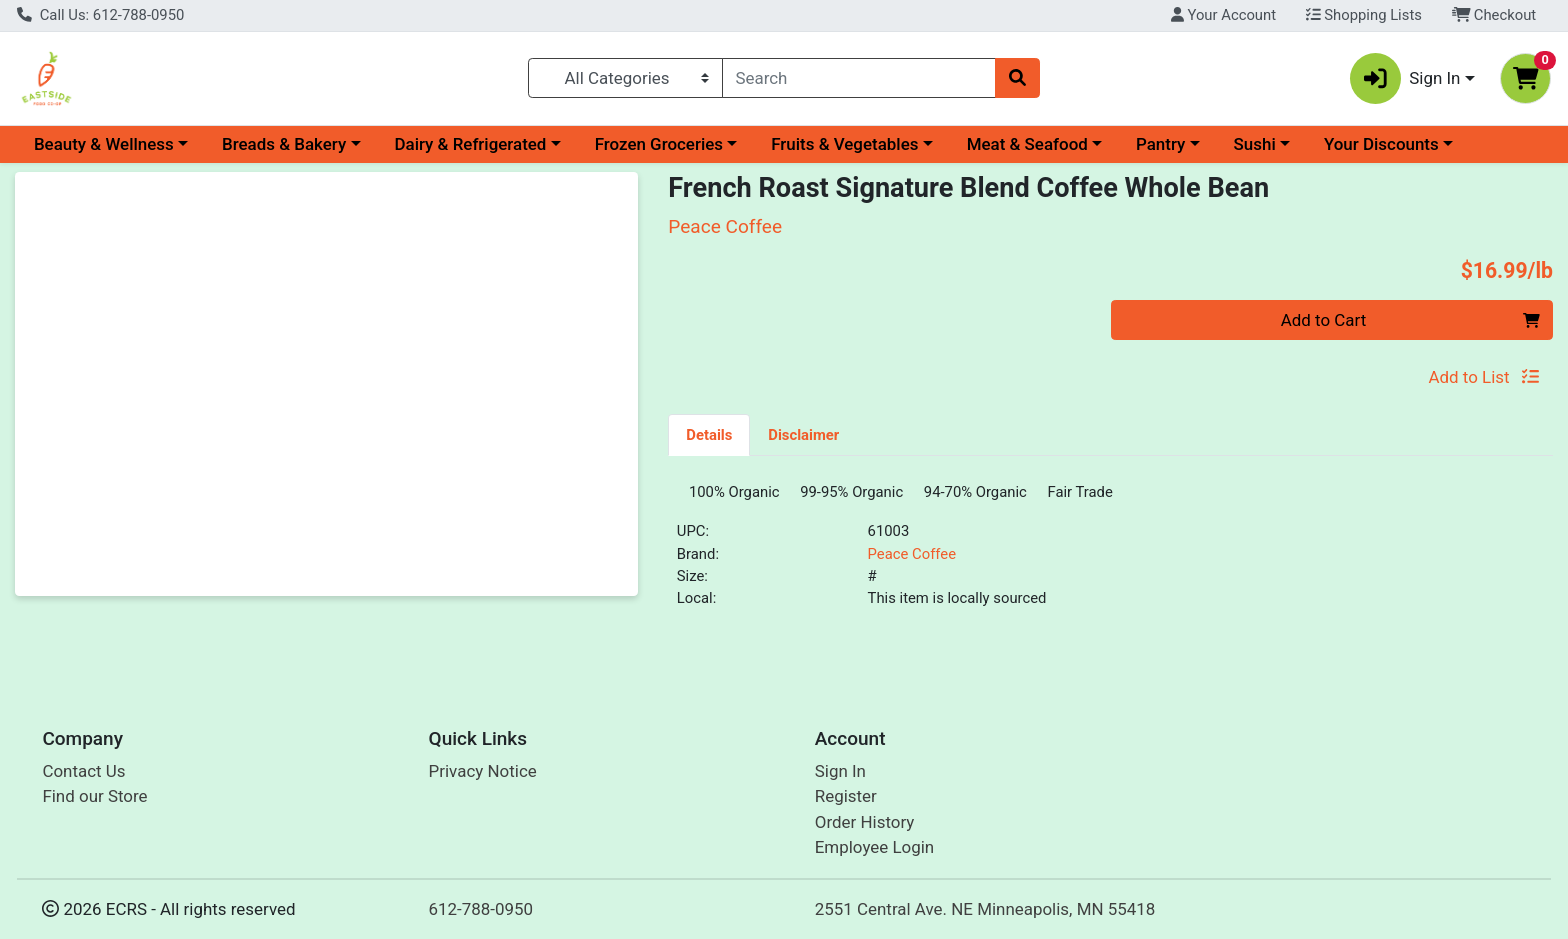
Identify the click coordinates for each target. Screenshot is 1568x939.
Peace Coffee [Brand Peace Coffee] (912, 561)
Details (709, 435)
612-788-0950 (481, 909)
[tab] (709, 434)
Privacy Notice (483, 771)
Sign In (840, 771)
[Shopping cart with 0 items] (1525, 78)
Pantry (1160, 144)
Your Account (1223, 15)
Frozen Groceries (659, 144)
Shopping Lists (1364, 15)
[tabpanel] (1110, 557)
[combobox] (859, 78)
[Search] (859, 78)
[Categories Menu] (625, 78)
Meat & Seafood (1027, 144)
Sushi (1255, 144)
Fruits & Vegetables (844, 144)
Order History (865, 822)
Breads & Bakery (284, 144)
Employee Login (874, 847)
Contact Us (83, 771)
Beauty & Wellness (104, 144)
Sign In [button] (1405, 78)
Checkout (1494, 15)
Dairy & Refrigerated (470, 144)
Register (846, 796)
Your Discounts (1381, 144)
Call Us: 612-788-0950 (100, 15)
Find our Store (94, 796)
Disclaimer (803, 435)
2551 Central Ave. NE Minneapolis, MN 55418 (985, 909)
